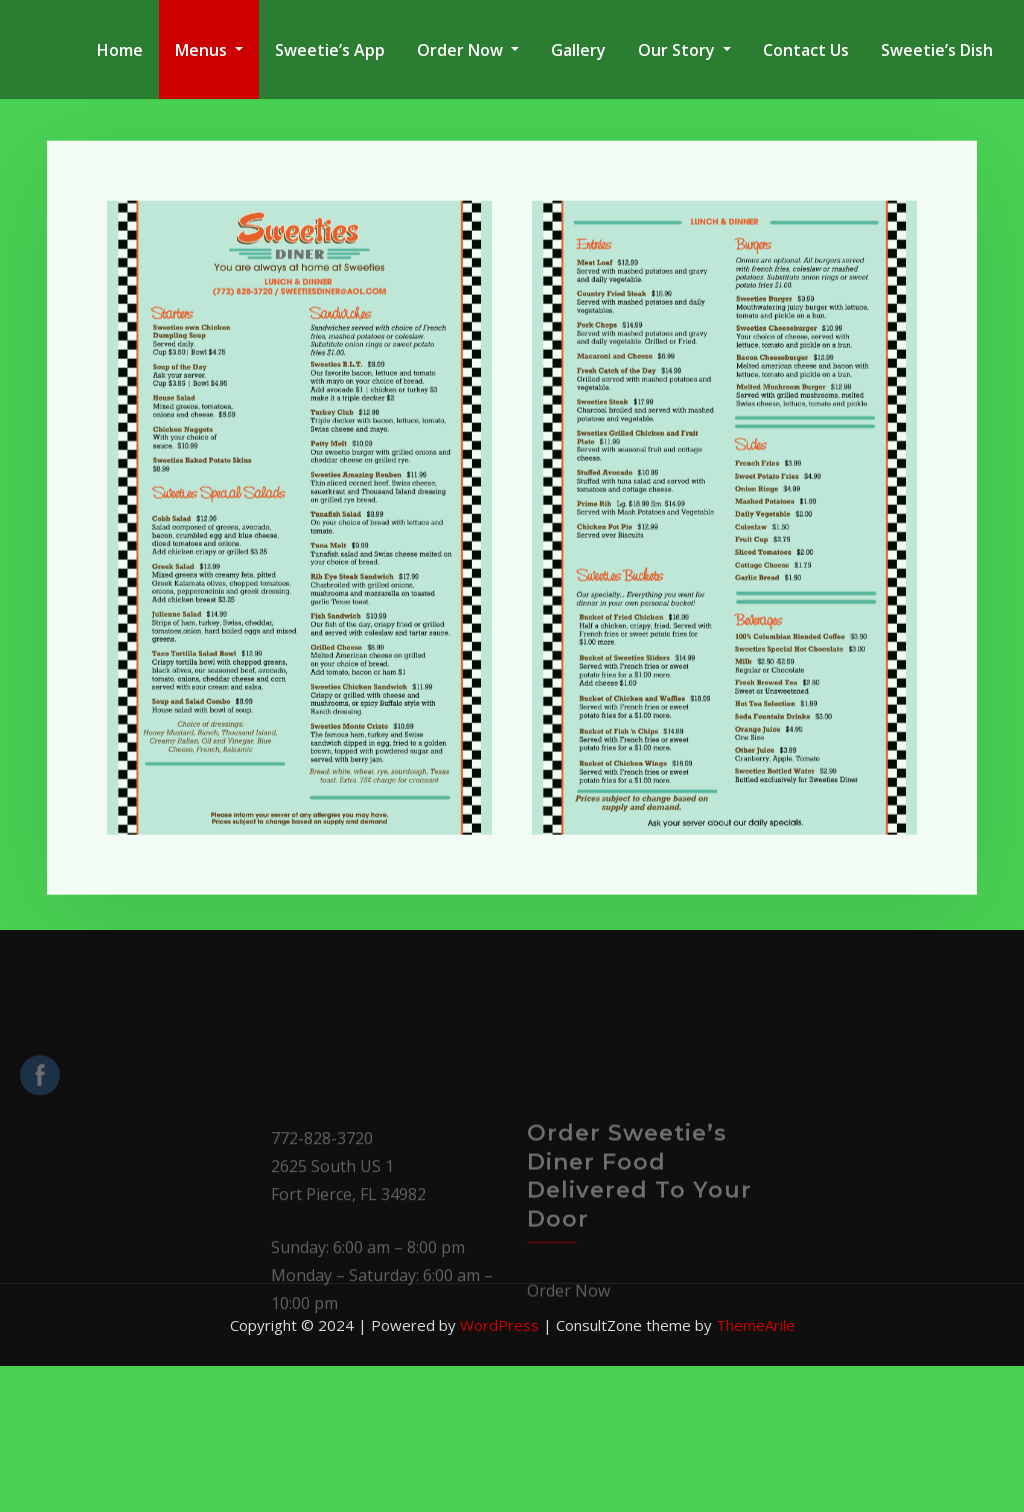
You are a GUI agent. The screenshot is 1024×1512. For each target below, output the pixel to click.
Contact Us (806, 50)
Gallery (578, 50)
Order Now (468, 50)
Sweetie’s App (330, 50)
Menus (209, 50)
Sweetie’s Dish (937, 50)
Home (120, 50)
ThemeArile (755, 1325)
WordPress (499, 1325)
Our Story (684, 50)
